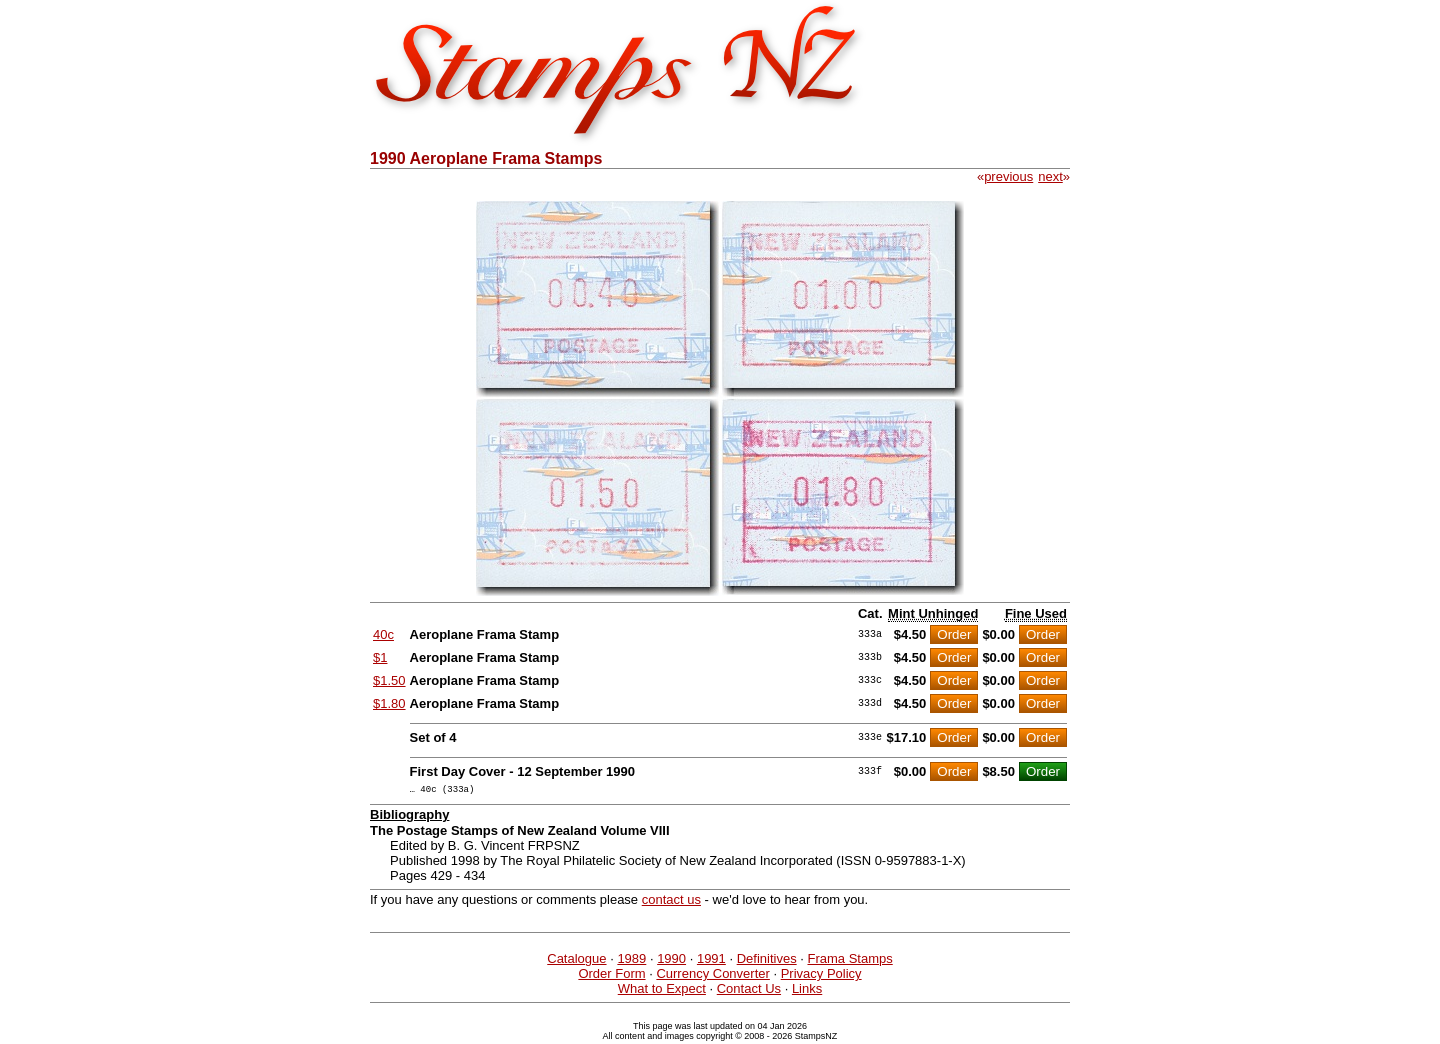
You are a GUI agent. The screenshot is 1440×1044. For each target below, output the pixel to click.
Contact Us (749, 991)
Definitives (767, 961)
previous (1008, 176)
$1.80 (389, 703)
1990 (671, 961)
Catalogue (576, 961)
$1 (380, 657)
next (1050, 176)
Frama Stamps (849, 961)
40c (383, 634)
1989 (631, 961)
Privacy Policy (821, 976)
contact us (671, 902)
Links (807, 991)
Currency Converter (712, 976)
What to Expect (662, 991)
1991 (711, 961)
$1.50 (389, 680)
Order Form (611, 976)
